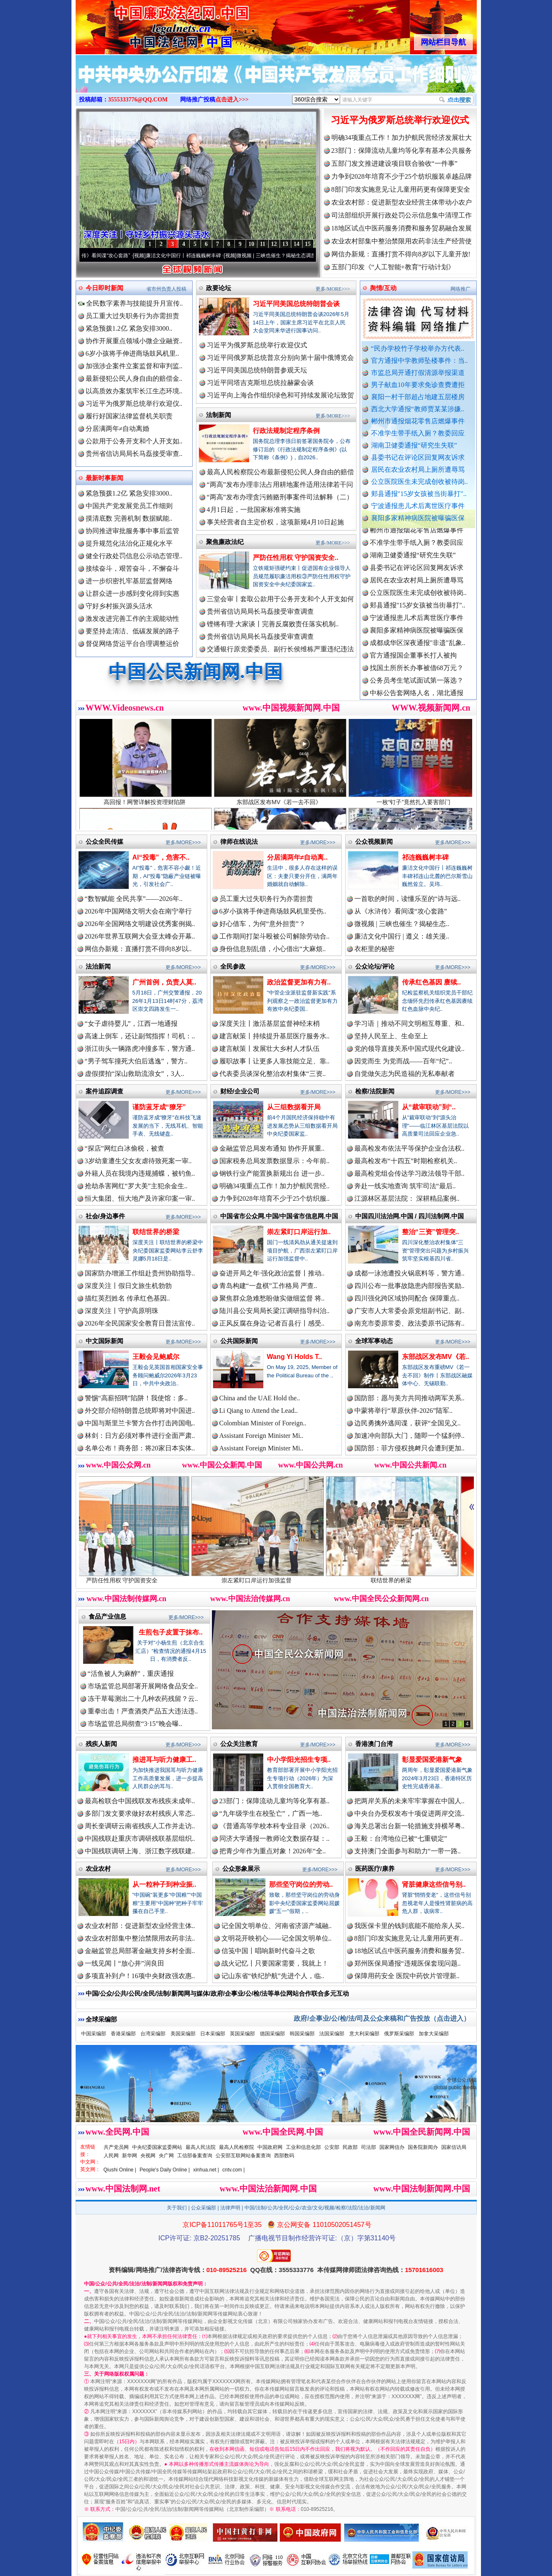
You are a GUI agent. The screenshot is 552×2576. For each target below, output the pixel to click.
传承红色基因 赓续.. (431, 982)
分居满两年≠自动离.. (297, 857)
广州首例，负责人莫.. (164, 982)
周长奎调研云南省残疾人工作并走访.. (140, 1826)
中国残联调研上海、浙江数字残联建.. (140, 1851)
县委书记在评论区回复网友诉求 (418, 457)
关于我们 (177, 2208)
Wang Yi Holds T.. (294, 1356)
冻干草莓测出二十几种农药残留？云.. (143, 1698)
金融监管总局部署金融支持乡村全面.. (140, 1950)
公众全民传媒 (104, 841)
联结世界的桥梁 (155, 1231)
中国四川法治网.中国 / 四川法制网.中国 (409, 1216)
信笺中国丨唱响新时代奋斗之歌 (268, 1950)
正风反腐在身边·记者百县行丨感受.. (272, 1323)
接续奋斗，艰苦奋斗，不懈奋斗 (132, 568)
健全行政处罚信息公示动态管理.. (134, 555)
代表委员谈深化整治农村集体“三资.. (272, 1073)
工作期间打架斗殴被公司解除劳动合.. (274, 936)
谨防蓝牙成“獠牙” (159, 1107)
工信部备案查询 (194, 2155)
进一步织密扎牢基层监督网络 (129, 581)
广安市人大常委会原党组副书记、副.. (409, 1310)
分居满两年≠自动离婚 (118, 428)
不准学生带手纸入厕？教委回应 (418, 433)
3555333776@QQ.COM (138, 99)
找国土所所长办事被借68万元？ (416, 677)
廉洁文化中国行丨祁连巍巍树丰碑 (199, 255)
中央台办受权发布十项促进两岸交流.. (409, 1813)
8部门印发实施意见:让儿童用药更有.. (408, 1938)
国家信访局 (453, 2147)
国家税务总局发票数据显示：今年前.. (274, 1160)
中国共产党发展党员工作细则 (129, 505)
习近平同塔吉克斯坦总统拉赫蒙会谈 (260, 382)
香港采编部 (123, 2034)
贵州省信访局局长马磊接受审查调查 (260, 611)
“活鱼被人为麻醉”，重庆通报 (131, 1673)
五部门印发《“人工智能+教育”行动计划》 (393, 267)
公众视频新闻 (374, 841)
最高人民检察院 (236, 2147)
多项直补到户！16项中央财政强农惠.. (140, 1975)
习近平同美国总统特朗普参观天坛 (257, 370)
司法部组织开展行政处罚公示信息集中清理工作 (401, 215)
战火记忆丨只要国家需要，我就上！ (274, 1963)
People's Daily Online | (165, 2170)
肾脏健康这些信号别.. (434, 1884)
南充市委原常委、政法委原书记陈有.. (409, 1323)
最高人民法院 (201, 2147)
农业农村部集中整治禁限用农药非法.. (140, 1938)
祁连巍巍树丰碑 (425, 857)
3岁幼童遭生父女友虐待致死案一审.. (138, 1160)
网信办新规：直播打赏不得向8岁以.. (138, 948)
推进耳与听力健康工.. (164, 1759)
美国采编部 (183, 2034)
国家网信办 (391, 2147)
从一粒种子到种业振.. (164, 1884)
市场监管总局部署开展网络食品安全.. (143, 1686)
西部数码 (284, 2155)
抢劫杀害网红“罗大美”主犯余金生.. (136, 1185)
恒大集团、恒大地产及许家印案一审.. (140, 1198)
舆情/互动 (383, 287)
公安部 (331, 2147)
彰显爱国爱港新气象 (432, 1759)
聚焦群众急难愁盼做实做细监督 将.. (272, 1298)
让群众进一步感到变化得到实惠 (132, 593)
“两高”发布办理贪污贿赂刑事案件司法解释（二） (280, 497)
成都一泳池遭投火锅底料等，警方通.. (409, 1273)
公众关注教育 (239, 1743)
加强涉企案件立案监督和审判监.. (134, 365)
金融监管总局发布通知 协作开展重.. (272, 1148)
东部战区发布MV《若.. (435, 1356)
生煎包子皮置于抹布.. (171, 1632)
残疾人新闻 (101, 1743)
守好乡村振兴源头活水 (119, 606)
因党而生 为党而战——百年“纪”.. (403, 1061)
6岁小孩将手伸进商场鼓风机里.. (132, 353)
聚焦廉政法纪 (225, 541)
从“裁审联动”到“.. (429, 1107)
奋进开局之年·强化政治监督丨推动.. (272, 1273)
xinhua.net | (206, 2170)
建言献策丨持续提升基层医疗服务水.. (274, 1036)
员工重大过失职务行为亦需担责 (132, 315)
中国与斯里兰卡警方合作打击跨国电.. (140, 1423)
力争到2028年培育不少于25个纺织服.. (274, 1198)
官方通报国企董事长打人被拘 (413, 665)
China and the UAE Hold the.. (259, 1398)
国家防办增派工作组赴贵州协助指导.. (140, 1273)
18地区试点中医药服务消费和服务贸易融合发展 (401, 228)
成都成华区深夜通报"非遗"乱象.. (418, 652)
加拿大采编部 (434, 2034)
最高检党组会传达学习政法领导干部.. (409, 1173)
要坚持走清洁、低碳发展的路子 (132, 631)
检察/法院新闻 (374, 1091)
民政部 (350, 2147)
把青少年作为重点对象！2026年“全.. (272, 1851)
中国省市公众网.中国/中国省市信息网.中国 (279, 1216)
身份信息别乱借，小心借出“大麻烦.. (272, 948)
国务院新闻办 (423, 2147)
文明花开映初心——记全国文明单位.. (276, 1938)
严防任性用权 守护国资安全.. (295, 557)
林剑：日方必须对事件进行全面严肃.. (140, 1435)
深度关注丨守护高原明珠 (121, 1310)
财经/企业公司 (239, 1091)
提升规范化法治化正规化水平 (129, 543)
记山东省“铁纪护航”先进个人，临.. (272, 1975)
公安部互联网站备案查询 (243, 2155)
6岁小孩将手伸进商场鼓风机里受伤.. (272, 911)
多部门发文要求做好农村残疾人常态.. (140, 1813)
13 (285, 244)
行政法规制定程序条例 (286, 430)
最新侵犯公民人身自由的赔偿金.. (134, 378)
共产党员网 (116, 2147)
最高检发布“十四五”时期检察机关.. (405, 1160)
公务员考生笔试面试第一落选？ (416, 690)
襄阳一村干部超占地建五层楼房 (418, 396)
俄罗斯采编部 (399, 2034)
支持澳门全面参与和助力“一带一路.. (407, 1851)
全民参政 (232, 966)
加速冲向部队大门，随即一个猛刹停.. (409, 1435)
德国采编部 (272, 2034)
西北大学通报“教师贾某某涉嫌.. (417, 408)
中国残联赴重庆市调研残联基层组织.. (140, 1838)
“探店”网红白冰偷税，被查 (124, 1148)
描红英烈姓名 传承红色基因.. (127, 1298)
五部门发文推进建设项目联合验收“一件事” (394, 163)
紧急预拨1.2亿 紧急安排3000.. (129, 328)
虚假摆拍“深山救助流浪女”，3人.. (134, 1073)
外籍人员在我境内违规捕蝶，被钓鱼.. (140, 1173)
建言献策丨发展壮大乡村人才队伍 (269, 1048)
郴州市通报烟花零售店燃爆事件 (418, 421)
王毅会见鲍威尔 (155, 1356)
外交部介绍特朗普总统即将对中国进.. (140, 1410)
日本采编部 (212, 2034)
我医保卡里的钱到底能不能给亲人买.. (409, 1925)
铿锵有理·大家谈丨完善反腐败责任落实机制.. (273, 624)
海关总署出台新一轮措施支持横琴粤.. (409, 1826)
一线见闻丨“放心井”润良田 (124, 1963)
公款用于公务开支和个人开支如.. (134, 441)
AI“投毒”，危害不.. (161, 857)
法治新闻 (98, 966)
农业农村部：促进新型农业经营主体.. (140, 1925)
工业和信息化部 (303, 2147)
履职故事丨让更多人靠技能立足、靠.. (274, 1061)
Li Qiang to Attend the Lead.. (258, 1410)
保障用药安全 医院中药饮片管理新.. (407, 1975)
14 (297, 244)
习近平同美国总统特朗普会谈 (296, 303)
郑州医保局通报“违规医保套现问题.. (407, 1963)
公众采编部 (203, 2208)
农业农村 (98, 1868)
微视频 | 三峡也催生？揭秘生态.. (401, 923)
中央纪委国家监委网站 (157, 2147)
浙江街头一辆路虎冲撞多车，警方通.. (140, 1048)
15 (308, 244)
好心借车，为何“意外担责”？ (262, 923)
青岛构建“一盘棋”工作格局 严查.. (268, 1285)
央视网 (147, 2155)
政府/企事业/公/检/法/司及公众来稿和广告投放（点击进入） (382, 2018)
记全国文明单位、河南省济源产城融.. (276, 1925)
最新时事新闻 (104, 477)
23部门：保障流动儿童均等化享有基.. (274, 1800)
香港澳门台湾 (374, 1743)
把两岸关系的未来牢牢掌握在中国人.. (409, 1800)
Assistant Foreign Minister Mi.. (261, 1435)
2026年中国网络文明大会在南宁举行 (138, 911)
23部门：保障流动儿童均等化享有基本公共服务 (401, 150)
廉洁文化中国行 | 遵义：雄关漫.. (401, 936)
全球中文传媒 (145, 24)
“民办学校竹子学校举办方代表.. (417, 348)
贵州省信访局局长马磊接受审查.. (134, 453)
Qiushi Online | (120, 2170)
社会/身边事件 (105, 1216)
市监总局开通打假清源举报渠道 (418, 372)
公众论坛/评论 (374, 966)
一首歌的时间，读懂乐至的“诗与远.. (407, 898)
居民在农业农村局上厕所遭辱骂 (418, 469)
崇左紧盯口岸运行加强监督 (277, 1577)
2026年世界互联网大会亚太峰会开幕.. (140, 936)
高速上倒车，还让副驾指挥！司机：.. (140, 1036)
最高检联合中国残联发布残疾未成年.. (140, 1800)
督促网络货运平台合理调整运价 (132, 643)
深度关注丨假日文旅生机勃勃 (128, 1285)
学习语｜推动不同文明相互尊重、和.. (409, 1023)
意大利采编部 (364, 2034)
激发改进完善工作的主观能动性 (132, 618)
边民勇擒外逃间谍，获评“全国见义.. (407, 1423)
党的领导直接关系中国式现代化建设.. (409, 1048)
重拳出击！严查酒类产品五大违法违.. (143, 1711)
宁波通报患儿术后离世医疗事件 (418, 505)
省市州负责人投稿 (166, 289)
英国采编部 (242, 2034)
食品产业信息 (107, 1616)
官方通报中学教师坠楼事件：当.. (419, 360)
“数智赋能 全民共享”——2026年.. (134, 898)
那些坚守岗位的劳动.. (301, 1884)
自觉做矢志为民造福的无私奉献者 (404, 1073)
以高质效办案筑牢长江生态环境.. (134, 391)
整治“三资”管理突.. (430, 1231)
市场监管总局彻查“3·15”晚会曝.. (135, 1723)
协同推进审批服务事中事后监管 (132, 530)
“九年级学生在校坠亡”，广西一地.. (270, 1813)
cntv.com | (233, 2170)
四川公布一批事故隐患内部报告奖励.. (409, 1285)
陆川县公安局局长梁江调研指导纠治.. (274, 1310)
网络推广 (460, 289)
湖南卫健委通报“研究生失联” (414, 445)
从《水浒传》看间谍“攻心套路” (111, 255)
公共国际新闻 (239, 1340)
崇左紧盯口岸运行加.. (299, 1231)
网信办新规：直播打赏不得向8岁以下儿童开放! (401, 254)
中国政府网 (269, 2147)
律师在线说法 (239, 841)
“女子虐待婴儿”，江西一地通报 (131, 1023)
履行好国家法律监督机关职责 (129, 416)
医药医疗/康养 (374, 1868)
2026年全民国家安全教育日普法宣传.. (140, 1323)
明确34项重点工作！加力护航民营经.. (274, 1185)
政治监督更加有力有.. (299, 982)
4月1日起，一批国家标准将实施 (253, 509)
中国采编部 (93, 2034)
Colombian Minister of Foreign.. (262, 1423)
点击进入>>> (232, 99)
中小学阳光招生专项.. (299, 1759)
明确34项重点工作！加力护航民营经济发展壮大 (401, 137)
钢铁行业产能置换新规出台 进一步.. (272, 1173)
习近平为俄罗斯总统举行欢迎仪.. (134, 403)
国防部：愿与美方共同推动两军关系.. (409, 1398)
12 (274, 244)
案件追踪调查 (104, 1091)
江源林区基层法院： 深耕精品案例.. (407, 1198)
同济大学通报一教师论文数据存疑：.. (274, 1838)
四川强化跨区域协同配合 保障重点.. (407, 1298)
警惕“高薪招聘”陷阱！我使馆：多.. (136, 1398)
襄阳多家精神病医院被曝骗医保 (418, 517)
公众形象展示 (241, 1868)
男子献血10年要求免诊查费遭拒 (418, 384)
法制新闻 (218, 414)
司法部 (368, 2147)
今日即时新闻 (104, 287)
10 (251, 244)
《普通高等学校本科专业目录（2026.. (274, 1826)
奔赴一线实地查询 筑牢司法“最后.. (405, 1185)
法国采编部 (331, 2034)
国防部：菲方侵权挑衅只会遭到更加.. (409, 1448)
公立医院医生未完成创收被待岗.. (419, 481)
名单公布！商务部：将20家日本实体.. (140, 1448)
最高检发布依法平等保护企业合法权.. (409, 1148)
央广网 (166, 2155)
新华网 (129, 2155)
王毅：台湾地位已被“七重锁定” (400, 1838)
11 (262, 244)
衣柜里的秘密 (374, 948)
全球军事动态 (374, 1340)
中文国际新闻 (104, 1340)
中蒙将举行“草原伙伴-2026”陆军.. (403, 1410)
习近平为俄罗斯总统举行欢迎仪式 (400, 120)
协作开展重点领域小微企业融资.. (134, 340)
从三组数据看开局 (294, 1107)
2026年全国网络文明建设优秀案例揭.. (140, 923)
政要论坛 (218, 287)
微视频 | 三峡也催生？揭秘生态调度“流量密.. (301, 255)
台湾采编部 (152, 2034)
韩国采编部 (302, 2034)
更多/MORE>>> (332, 289)
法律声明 (230, 2208)
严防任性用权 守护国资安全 (143, 1577)
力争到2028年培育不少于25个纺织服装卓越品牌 (401, 176)
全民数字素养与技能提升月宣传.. (130, 303)
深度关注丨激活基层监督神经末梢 (269, 1023)
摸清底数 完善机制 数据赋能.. (129, 518)
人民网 (111, 2155)
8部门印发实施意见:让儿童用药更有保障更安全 (400, 189)
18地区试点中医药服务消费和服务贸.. (409, 1950)
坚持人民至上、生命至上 (391, 1036)
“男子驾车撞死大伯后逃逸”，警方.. (136, 1061)
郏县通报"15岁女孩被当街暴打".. (419, 493)
